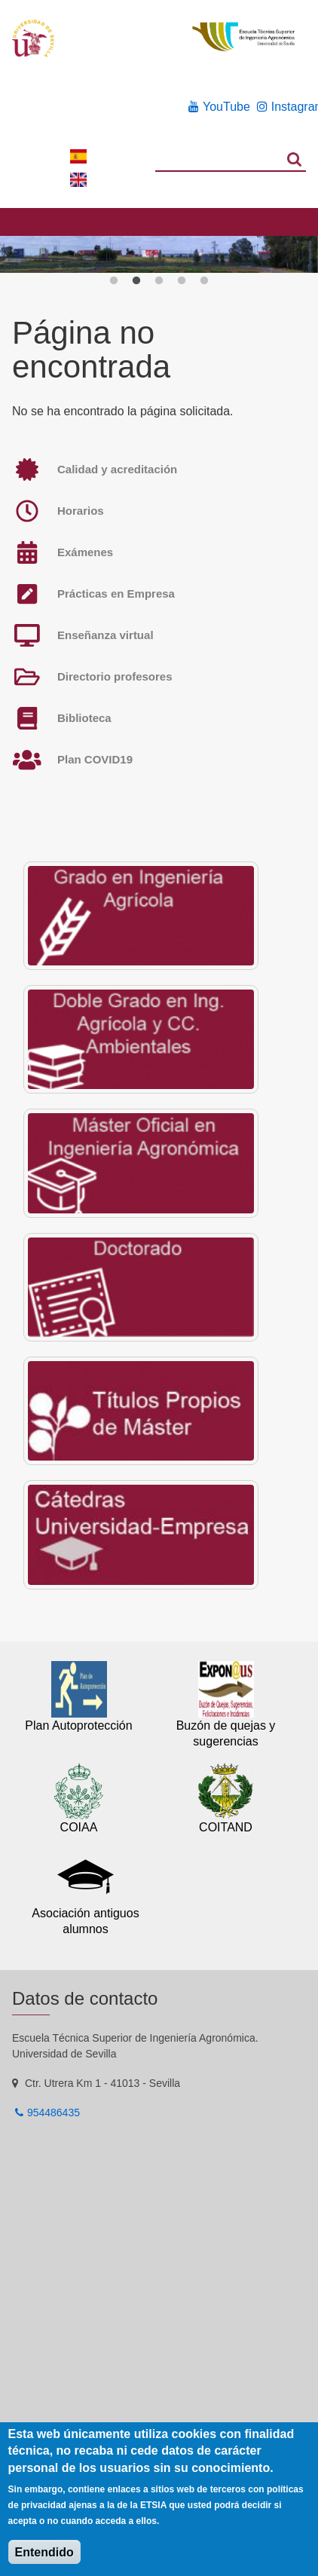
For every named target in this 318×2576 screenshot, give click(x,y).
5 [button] (204, 281)
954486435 (53, 2112)
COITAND (225, 1827)
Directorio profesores (115, 676)
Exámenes (85, 552)
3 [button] (159, 281)
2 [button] (136, 281)
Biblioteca (84, 717)
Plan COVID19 (95, 759)
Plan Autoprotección (78, 1725)
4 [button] (181, 281)
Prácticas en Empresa (116, 593)
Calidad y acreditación (117, 469)
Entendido (44, 2552)
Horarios (80, 510)
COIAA (79, 1827)
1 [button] (113, 281)
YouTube (226, 106)
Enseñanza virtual (105, 635)
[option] (159, 255)
